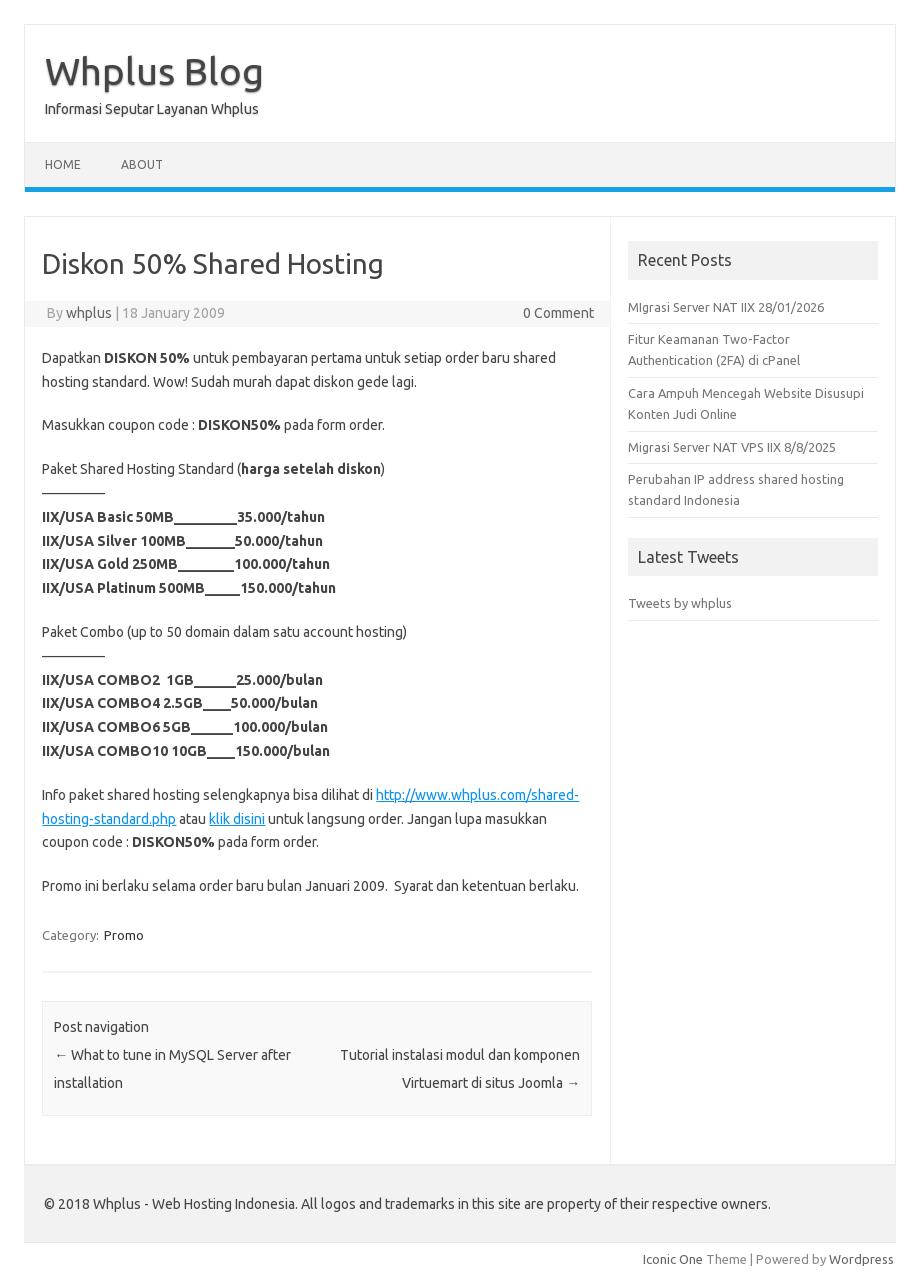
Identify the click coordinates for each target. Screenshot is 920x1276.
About (142, 164)
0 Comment (558, 313)
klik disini (237, 819)
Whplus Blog (154, 71)
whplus (89, 313)
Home (63, 164)
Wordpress (861, 1259)
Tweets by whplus (680, 603)
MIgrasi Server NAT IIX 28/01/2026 (726, 307)
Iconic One (673, 1259)
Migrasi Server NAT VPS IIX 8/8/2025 (732, 447)
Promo (124, 935)
